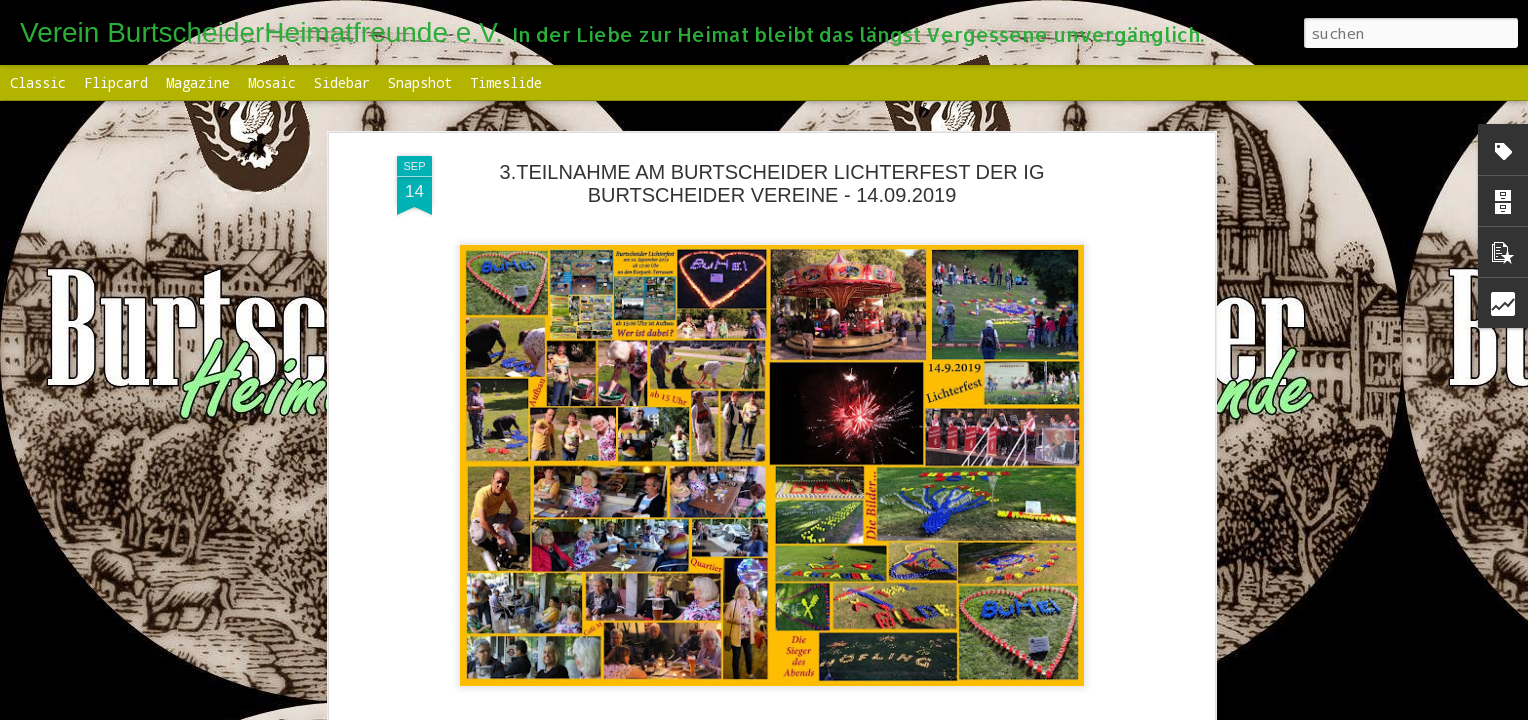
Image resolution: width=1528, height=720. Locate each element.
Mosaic (272, 82)
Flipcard (116, 82)
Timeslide (506, 82)
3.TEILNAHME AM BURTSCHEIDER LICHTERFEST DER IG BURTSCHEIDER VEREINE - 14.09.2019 (772, 183)
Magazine (198, 82)
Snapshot (420, 82)
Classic (38, 82)
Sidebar (342, 82)
